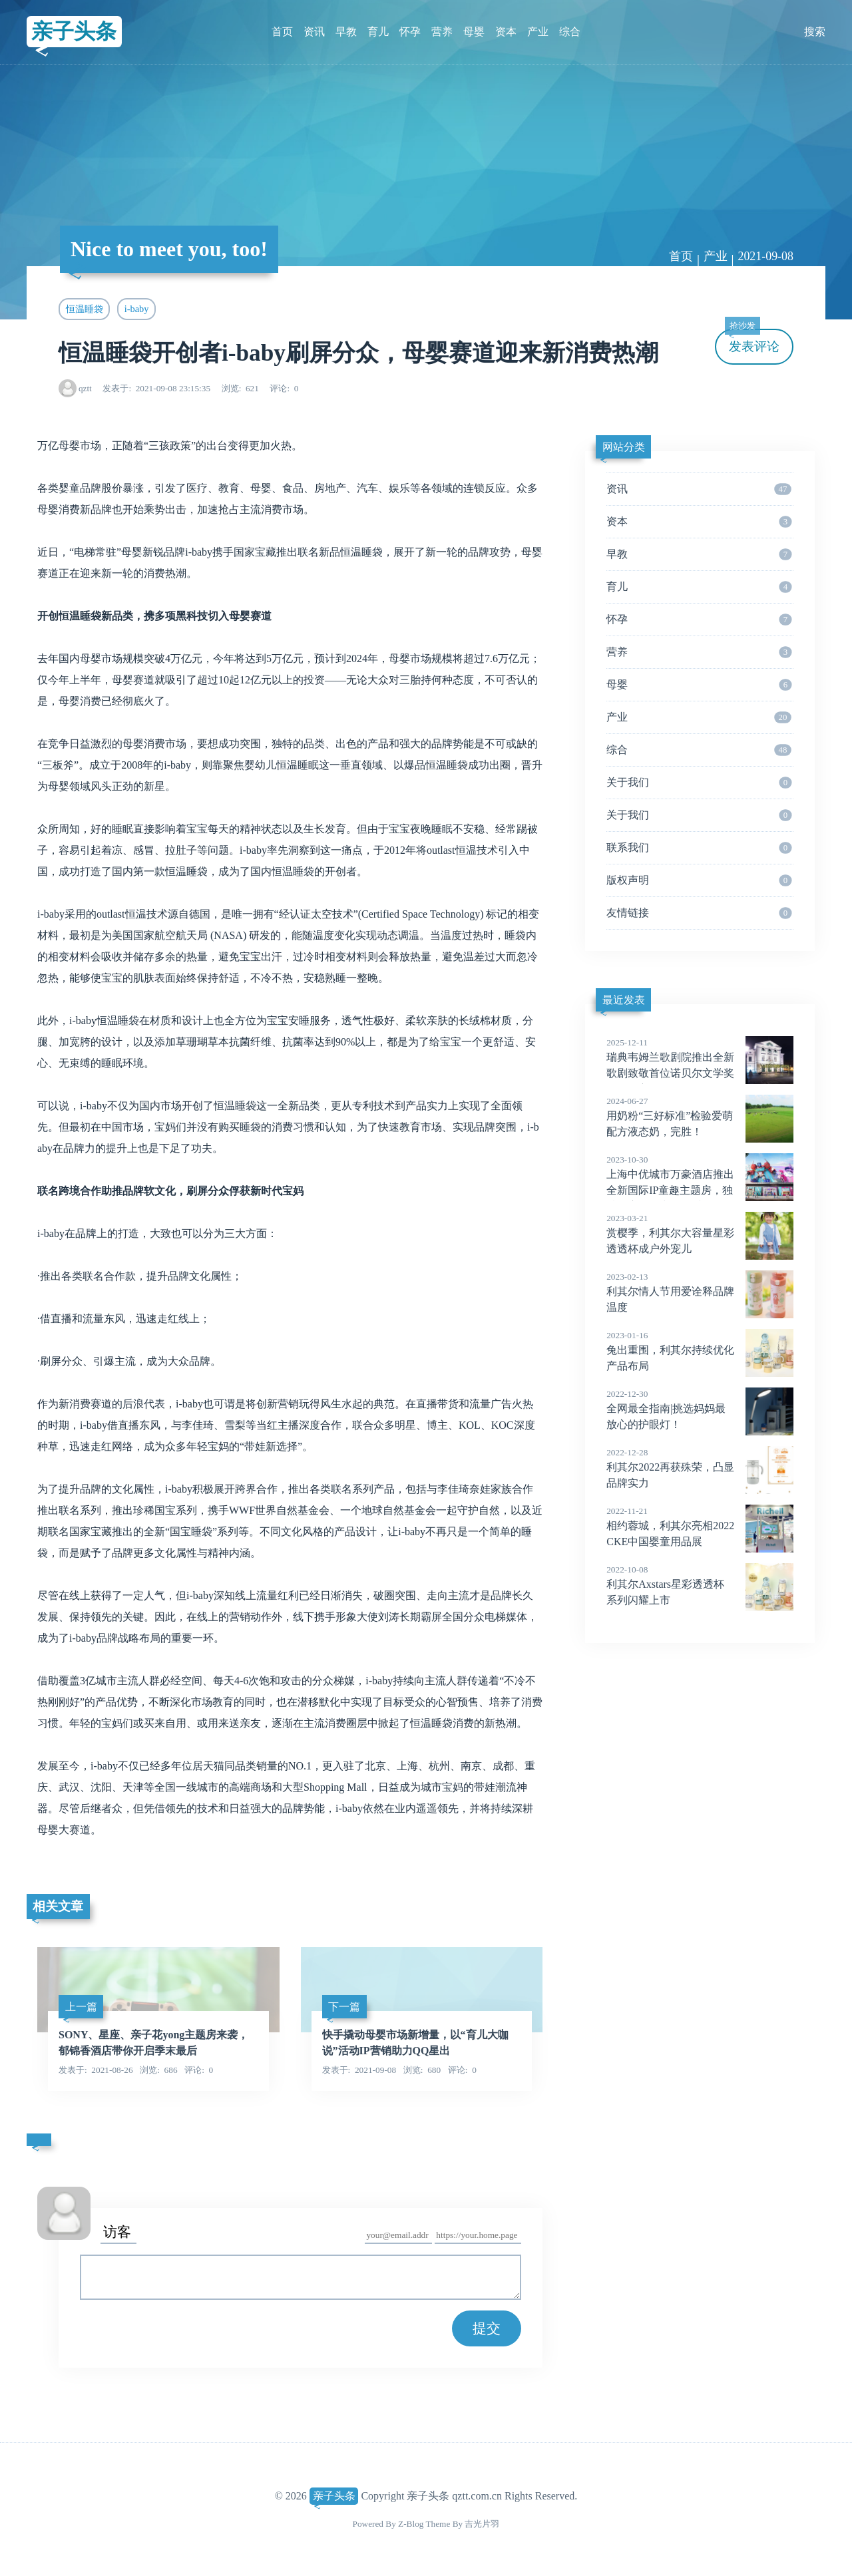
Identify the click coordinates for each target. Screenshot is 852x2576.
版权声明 (698, 880)
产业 (537, 31)
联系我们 (698, 848)
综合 (569, 31)
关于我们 (698, 783)
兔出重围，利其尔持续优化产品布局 (699, 1350)
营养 (442, 31)
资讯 (314, 31)
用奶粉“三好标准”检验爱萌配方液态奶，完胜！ (699, 1116)
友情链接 (698, 913)
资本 (506, 31)
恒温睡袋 (84, 308)
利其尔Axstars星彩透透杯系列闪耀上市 (699, 1584)
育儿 (378, 31)
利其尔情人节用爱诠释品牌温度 (699, 1291)
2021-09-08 (765, 256)
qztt (85, 388)
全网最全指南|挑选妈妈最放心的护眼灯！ (699, 1408)
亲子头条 (73, 31)
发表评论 (752, 341)
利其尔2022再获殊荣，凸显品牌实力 (699, 1467)
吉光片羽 (482, 2524)
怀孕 (410, 31)
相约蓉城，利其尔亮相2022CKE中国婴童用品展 (699, 1526)
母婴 (474, 31)
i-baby (136, 308)
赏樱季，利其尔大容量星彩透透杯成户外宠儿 (699, 1233)
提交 (487, 2328)
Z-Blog (410, 2524)
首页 (282, 31)
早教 (346, 31)
